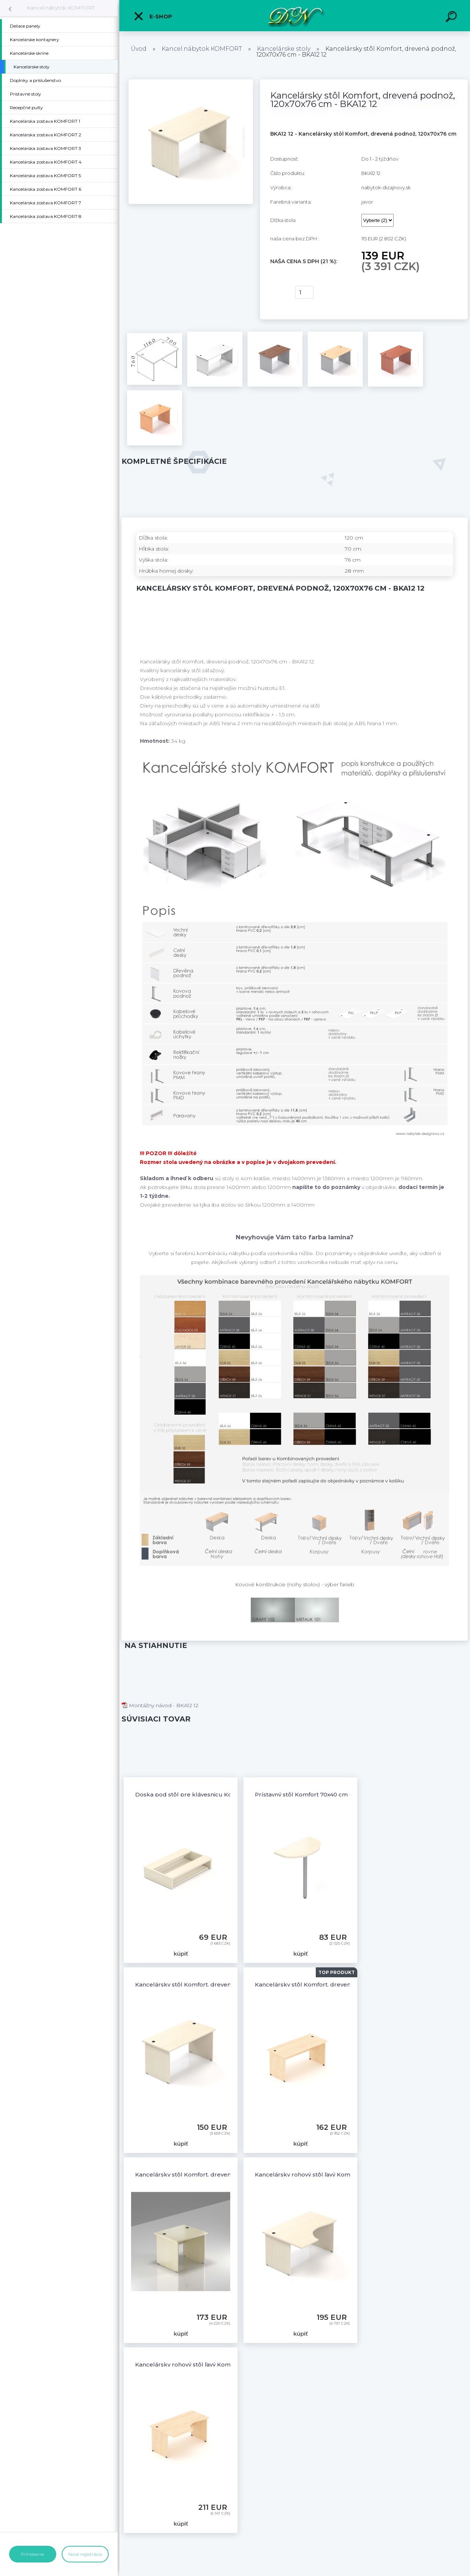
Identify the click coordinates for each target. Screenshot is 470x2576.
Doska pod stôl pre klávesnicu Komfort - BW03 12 (206, 1794)
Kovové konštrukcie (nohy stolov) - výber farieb (294, 1584)
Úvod (139, 48)
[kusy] (304, 292)
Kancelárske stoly (283, 48)
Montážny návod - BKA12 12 (160, 1705)
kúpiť (278, 292)
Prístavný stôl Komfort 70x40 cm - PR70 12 (315, 1794)
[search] (452, 17)
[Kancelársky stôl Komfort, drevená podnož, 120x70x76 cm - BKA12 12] (191, 82)
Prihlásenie (32, 2554)
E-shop (152, 16)
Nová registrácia (85, 2554)
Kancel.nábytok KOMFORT (61, 7)
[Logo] (294, 15)
